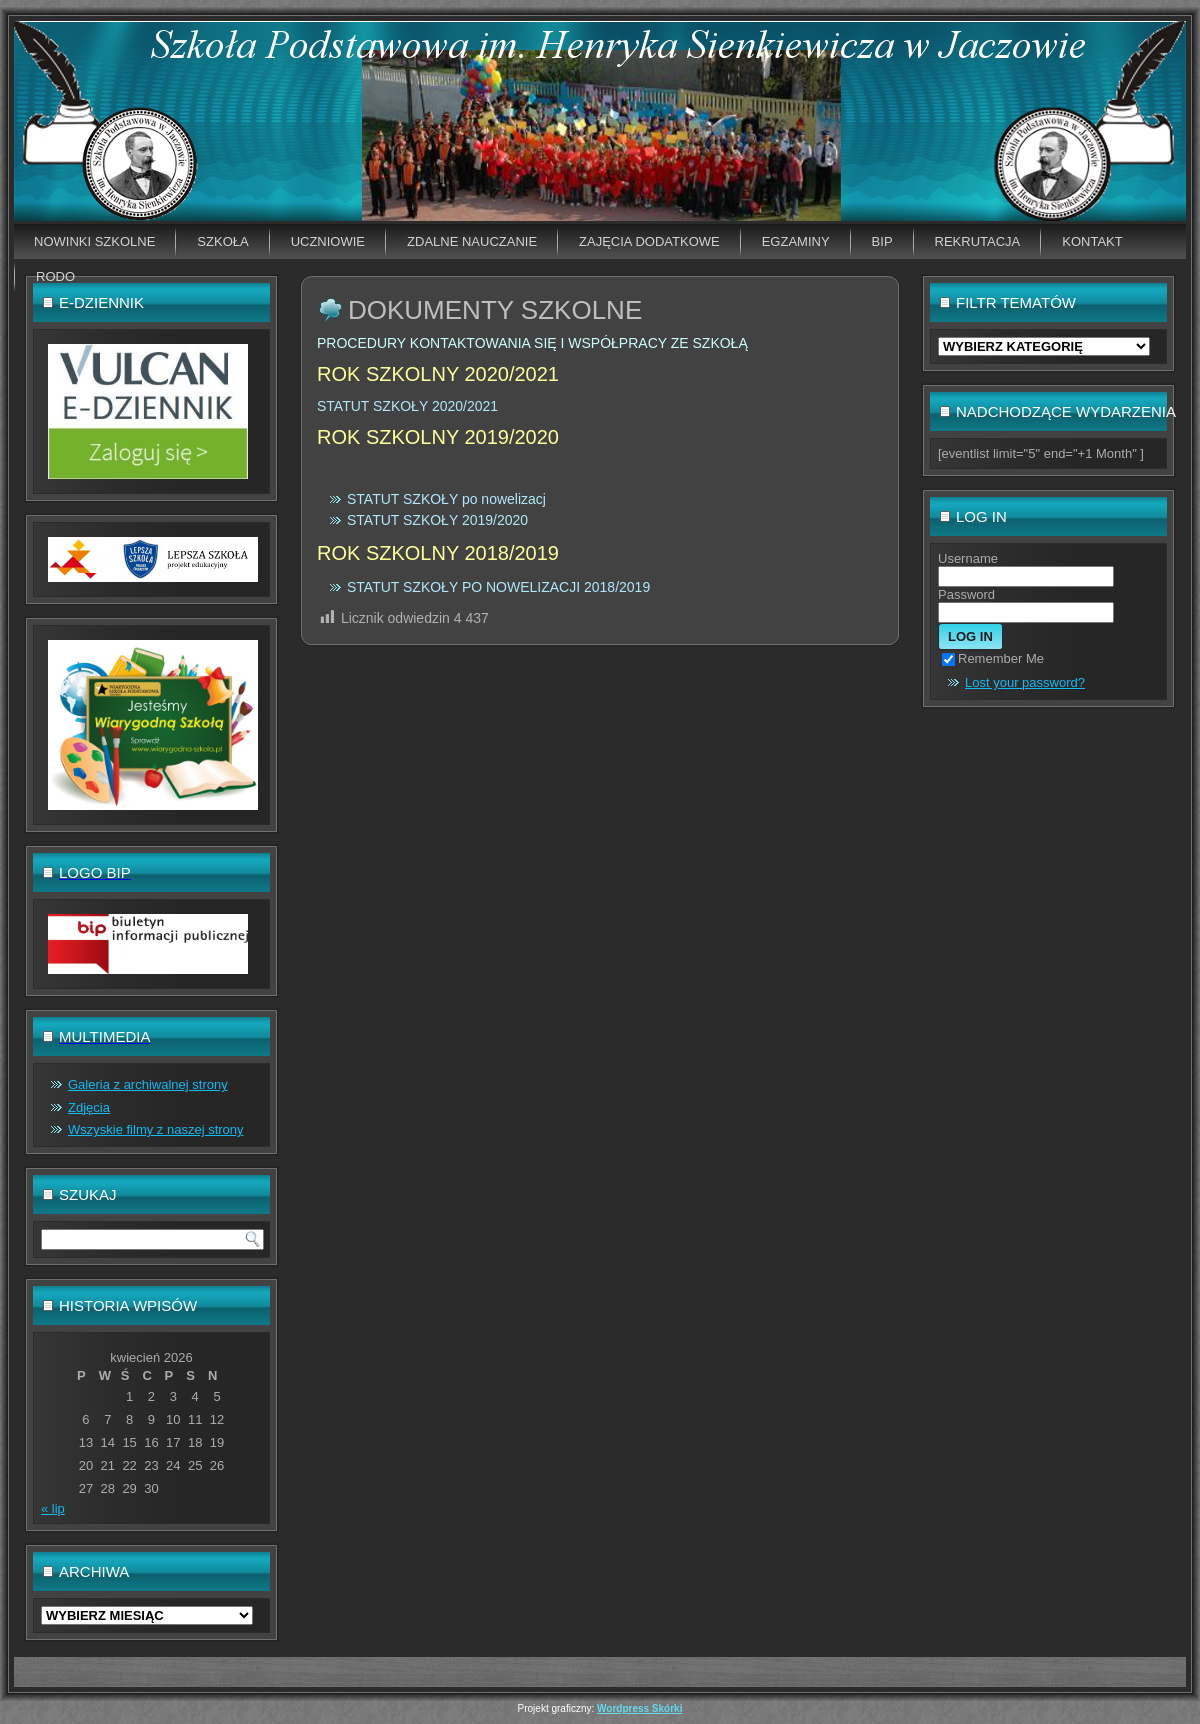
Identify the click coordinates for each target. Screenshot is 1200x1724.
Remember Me (993, 658)
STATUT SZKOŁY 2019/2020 (437, 520)
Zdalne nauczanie (472, 241)
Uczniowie (328, 241)
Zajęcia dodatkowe (649, 241)
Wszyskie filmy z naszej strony (156, 1129)
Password (966, 594)
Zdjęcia (89, 1107)
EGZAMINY (796, 241)
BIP (882, 241)
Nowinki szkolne (94, 241)
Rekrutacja (978, 241)
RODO (55, 276)
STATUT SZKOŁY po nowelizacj (446, 499)
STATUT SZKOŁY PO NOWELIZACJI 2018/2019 (498, 587)
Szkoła (222, 241)
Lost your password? (1025, 682)
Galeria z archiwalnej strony (148, 1084)
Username (968, 558)
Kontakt (1092, 241)
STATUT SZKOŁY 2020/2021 (407, 406)
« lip (53, 1508)
